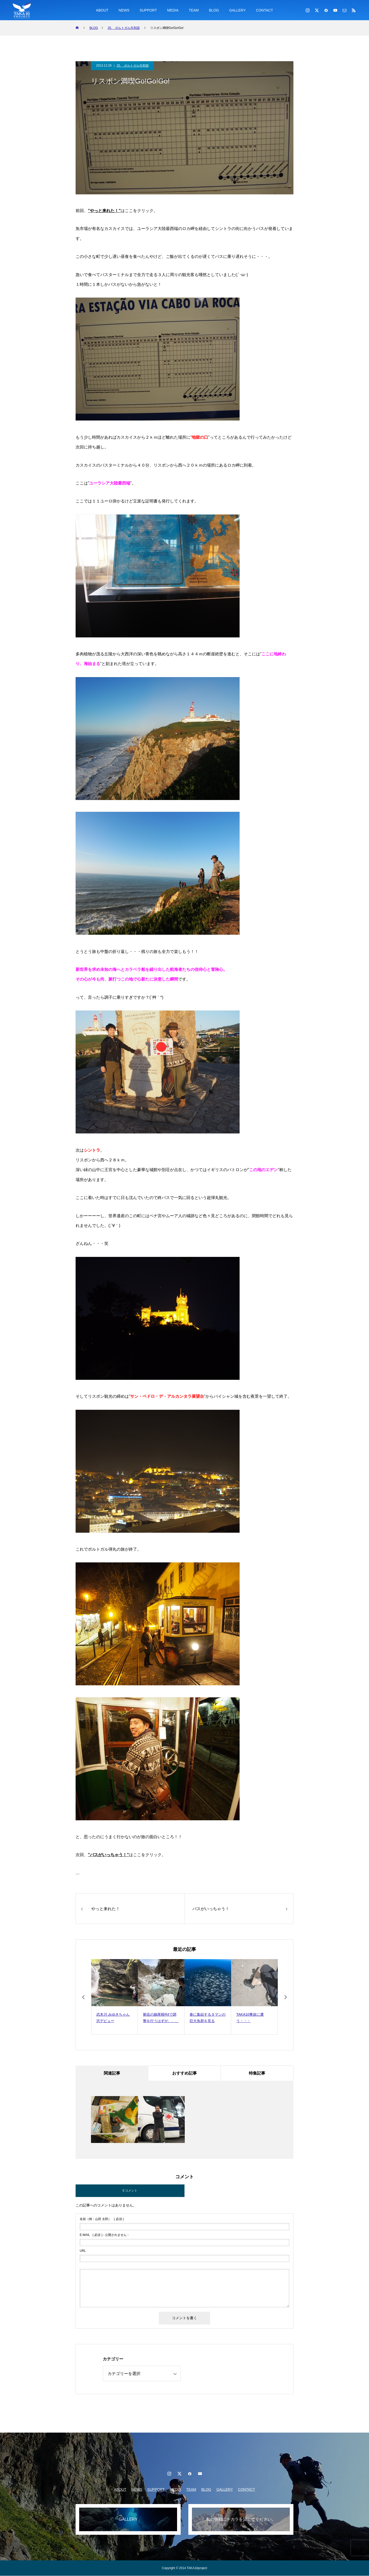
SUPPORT (148, 10)
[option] (114, 1997)
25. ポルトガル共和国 (133, 65)
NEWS (124, 10)
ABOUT (102, 10)
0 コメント (129, 2191)
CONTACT (264, 10)
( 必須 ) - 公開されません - (104, 2235)
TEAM (194, 10)
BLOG (214, 10)
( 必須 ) (102, 2219)
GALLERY (237, 10)
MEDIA (172, 10)
